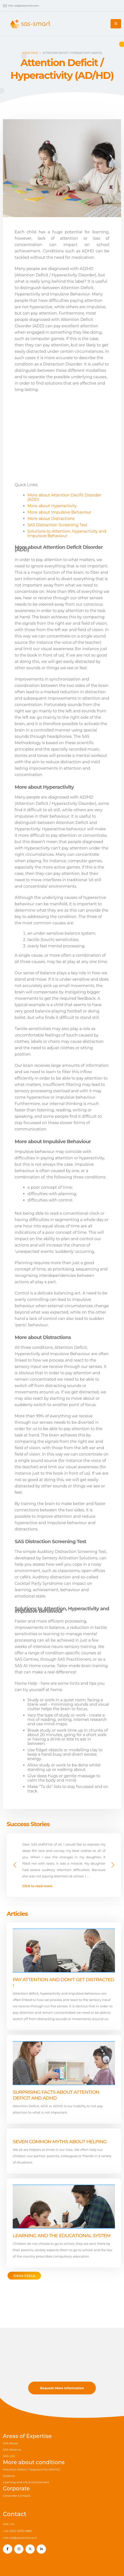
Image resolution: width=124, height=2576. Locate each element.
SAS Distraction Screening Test (57, 525)
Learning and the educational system (61, 2235)
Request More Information (62, 2388)
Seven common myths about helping (60, 2141)
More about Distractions (51, 518)
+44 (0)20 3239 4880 (17, 2531)
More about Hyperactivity (52, 506)
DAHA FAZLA (24, 2276)
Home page (30, 53)
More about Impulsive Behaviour (59, 512)
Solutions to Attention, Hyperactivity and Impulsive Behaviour (66, 533)
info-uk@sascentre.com (23, 5)
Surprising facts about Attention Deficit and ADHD (56, 2095)
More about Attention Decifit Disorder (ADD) (64, 497)
